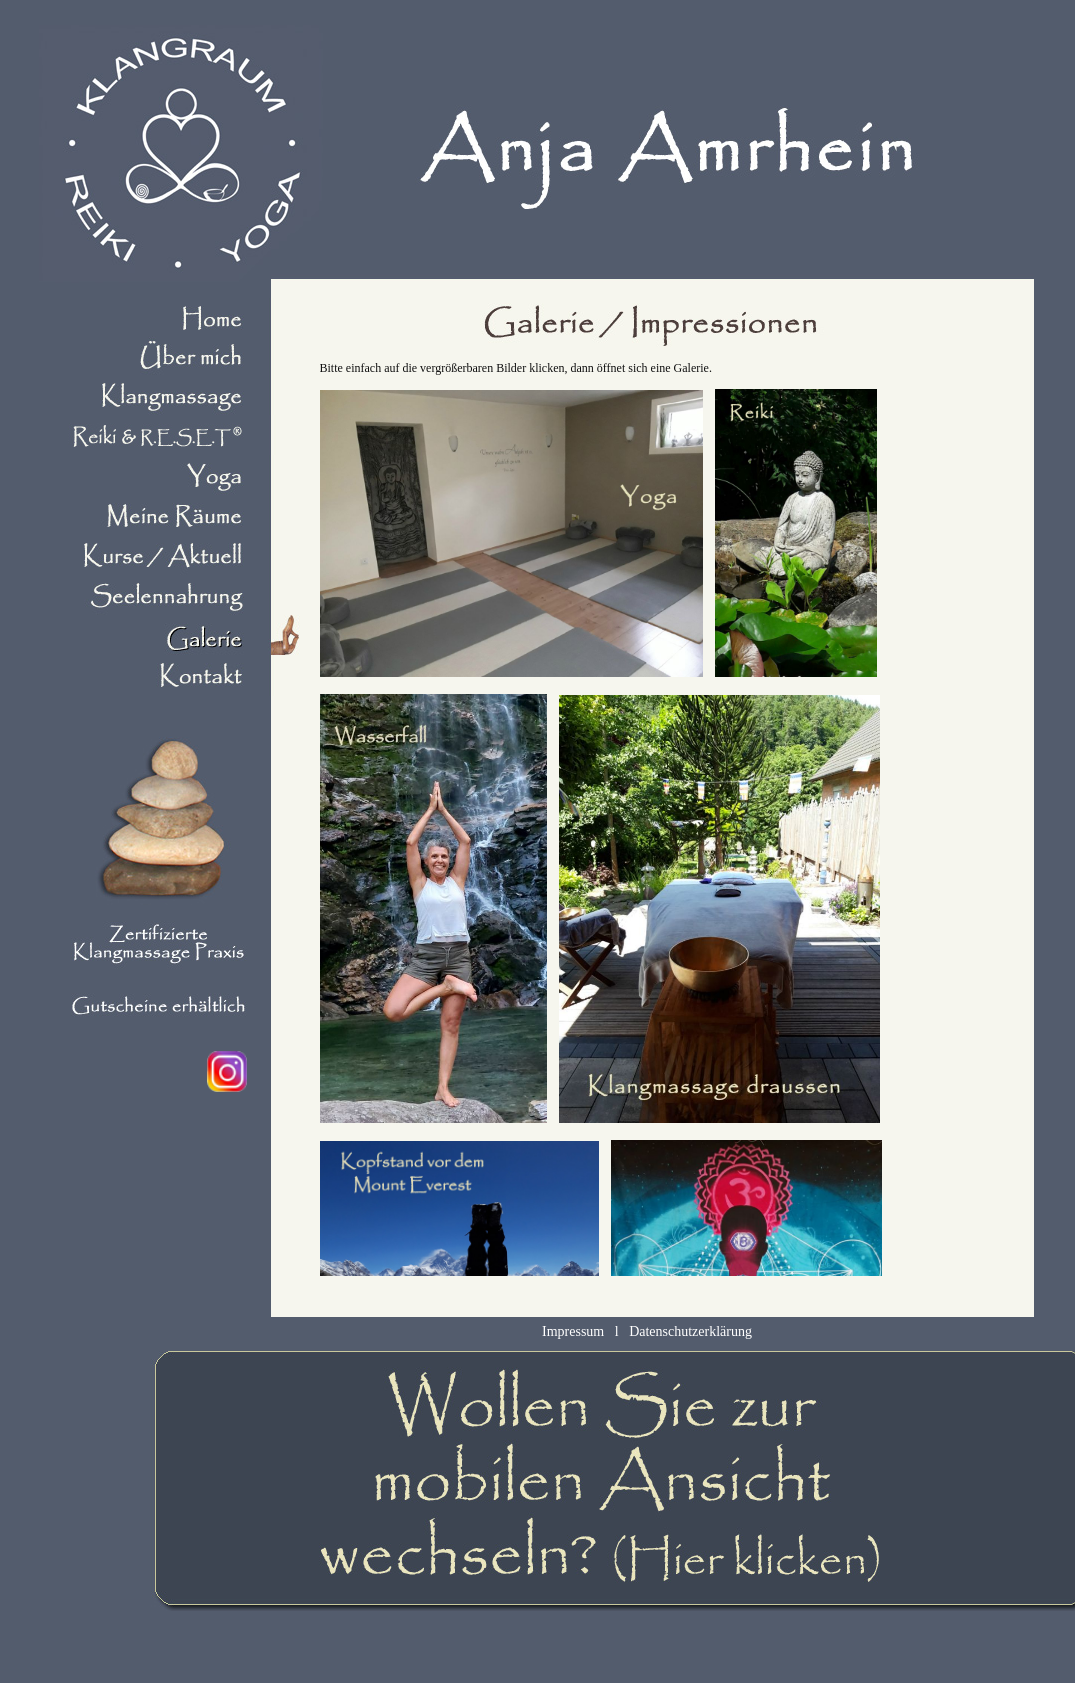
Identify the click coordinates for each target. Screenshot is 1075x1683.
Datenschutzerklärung (690, 1331)
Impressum (573, 1331)
